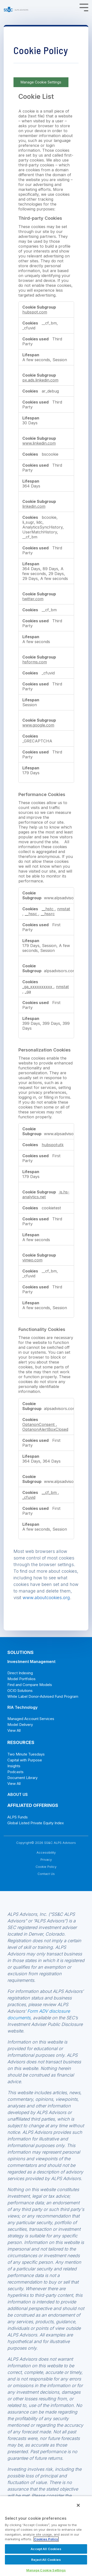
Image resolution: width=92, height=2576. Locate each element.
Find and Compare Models (29, 1684)
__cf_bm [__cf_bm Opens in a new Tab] (50, 1492)
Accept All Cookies (46, 2549)
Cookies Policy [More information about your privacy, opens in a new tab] (46, 2539)
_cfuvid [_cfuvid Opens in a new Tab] (28, 1497)
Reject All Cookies (46, 2560)
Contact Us (46, 1874)
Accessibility (46, 1852)
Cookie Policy (46, 1867)
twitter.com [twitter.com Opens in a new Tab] (32, 598)
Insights (13, 1766)
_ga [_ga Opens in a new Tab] (28, 991)
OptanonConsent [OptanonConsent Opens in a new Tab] (39, 1424)
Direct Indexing (20, 1673)
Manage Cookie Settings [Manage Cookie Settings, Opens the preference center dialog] (46, 2570)
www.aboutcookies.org (46, 1597)
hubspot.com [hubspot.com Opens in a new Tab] (34, 312)
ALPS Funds (17, 1817)
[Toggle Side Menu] (83, 7)
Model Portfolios (21, 1678)
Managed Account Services (30, 1718)
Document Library (22, 1777)
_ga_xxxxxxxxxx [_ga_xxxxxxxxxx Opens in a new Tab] (37, 986)
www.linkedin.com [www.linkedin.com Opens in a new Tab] (39, 443)
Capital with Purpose (24, 1760)
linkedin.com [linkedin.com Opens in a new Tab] (33, 506)
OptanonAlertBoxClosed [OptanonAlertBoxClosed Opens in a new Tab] (45, 1429)
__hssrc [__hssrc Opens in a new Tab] (48, 913)
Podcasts (15, 1771)
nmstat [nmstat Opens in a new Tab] (63, 908)
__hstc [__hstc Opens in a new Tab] (48, 908)
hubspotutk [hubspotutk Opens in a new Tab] (53, 1144)
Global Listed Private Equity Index (35, 1823)
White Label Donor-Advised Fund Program (42, 1696)
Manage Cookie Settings (41, 82)
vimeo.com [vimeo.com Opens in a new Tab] (32, 1260)
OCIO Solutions (20, 1690)
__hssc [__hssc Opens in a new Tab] (31, 913)
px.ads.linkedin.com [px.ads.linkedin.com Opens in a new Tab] (40, 380)
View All (14, 1730)
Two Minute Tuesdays (26, 1754)
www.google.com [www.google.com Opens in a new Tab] (38, 725)
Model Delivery (20, 1724)
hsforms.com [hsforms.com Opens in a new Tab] (34, 661)
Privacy (46, 1859)
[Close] (78, 2505)
